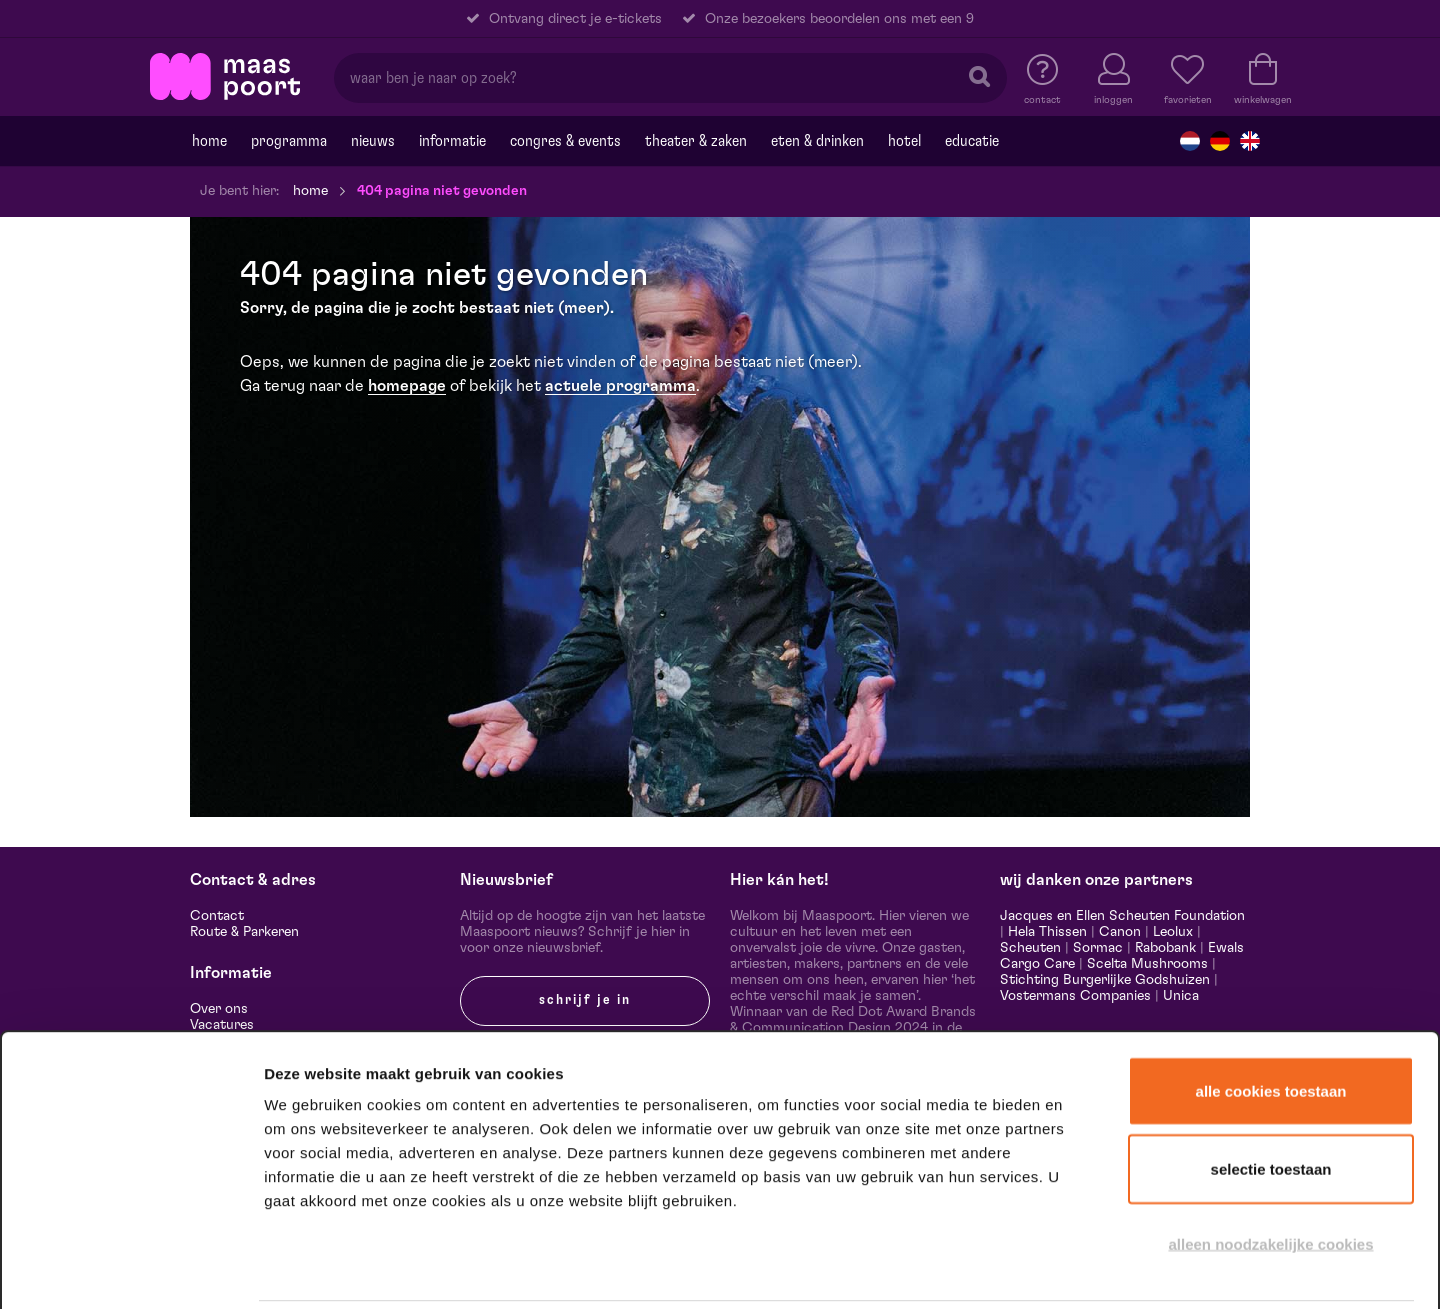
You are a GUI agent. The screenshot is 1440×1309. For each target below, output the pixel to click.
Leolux (1173, 932)
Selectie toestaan (1271, 1096)
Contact (217, 916)
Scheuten (1030, 948)
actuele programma (620, 386)
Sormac (1098, 948)
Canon (1120, 932)
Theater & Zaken (696, 141)
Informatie (452, 141)
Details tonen (1082, 1267)
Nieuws (373, 141)
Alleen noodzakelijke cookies (1270, 1171)
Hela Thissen (1047, 932)
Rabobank (1165, 948)
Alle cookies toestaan (1271, 1018)
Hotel (904, 141)
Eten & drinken (817, 141)
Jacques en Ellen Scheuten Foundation (1122, 916)
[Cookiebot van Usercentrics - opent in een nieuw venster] (131, 1268)
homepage (407, 386)
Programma (289, 141)
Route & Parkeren (244, 932)
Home (209, 141)
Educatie (972, 141)
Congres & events (565, 141)
